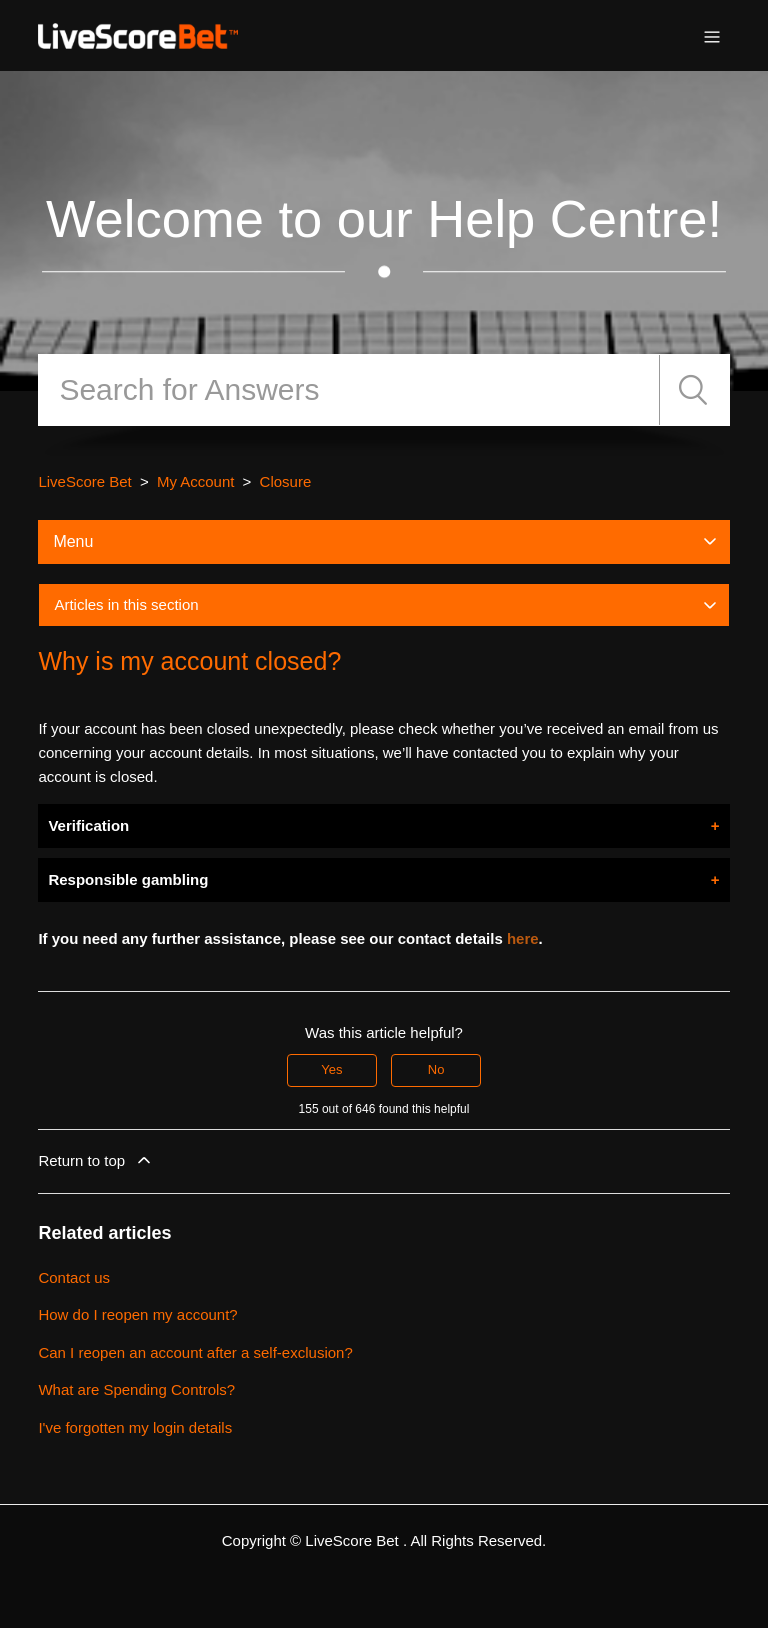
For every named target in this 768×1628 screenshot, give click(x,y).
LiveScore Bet (84, 481)
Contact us (74, 1277)
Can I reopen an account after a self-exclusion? (195, 1352)
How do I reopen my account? (137, 1314)
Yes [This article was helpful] (331, 1069)
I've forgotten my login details (135, 1427)
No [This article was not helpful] (436, 1069)
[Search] (348, 390)
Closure (286, 481)
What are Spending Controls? (136, 1389)
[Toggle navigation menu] (712, 35)
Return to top (96, 1160)
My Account (196, 481)
